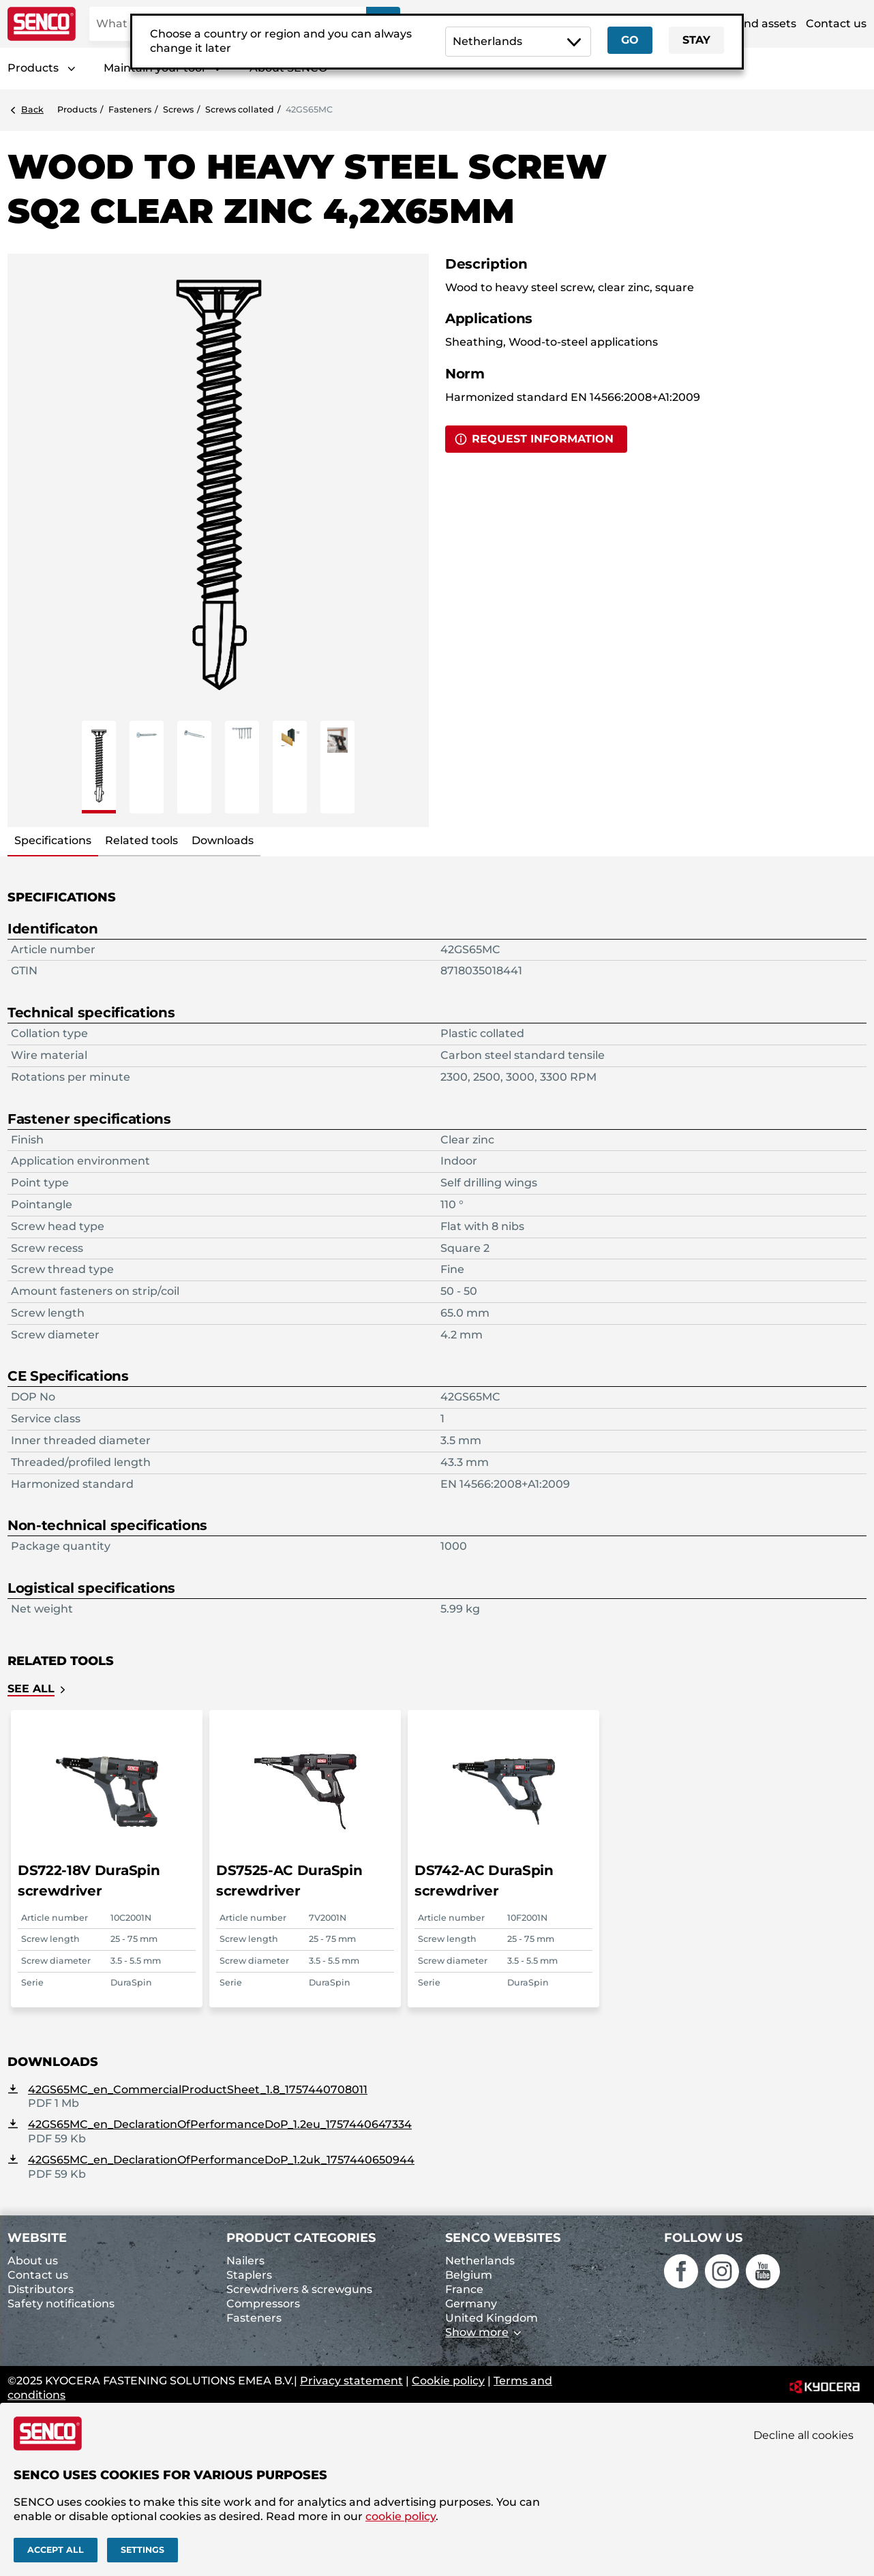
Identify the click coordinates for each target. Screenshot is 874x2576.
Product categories (301, 2237)
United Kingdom (491, 2317)
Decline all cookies (803, 2435)
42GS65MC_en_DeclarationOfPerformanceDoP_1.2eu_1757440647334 (220, 2124)
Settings (142, 2550)
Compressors (263, 2303)
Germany (471, 2303)
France (464, 2289)
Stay (696, 39)
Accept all (55, 2550)
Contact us (836, 23)
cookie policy (400, 2516)
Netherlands (480, 2260)
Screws (178, 109)
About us (32, 2260)
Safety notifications (61, 2303)
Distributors (40, 2289)
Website (37, 2237)
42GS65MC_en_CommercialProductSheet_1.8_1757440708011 (197, 2089)
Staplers (249, 2274)
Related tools (141, 840)
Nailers (245, 2260)
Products (33, 67)
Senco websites (502, 2237)
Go (630, 39)
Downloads (223, 840)
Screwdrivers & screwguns (299, 2289)
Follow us (703, 2237)
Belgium (468, 2274)
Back (32, 109)
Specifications (52, 840)
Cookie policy (448, 2380)
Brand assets (760, 23)
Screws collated (239, 109)
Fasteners (129, 109)
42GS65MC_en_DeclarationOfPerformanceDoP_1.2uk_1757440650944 (221, 2159)
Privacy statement (351, 2380)
